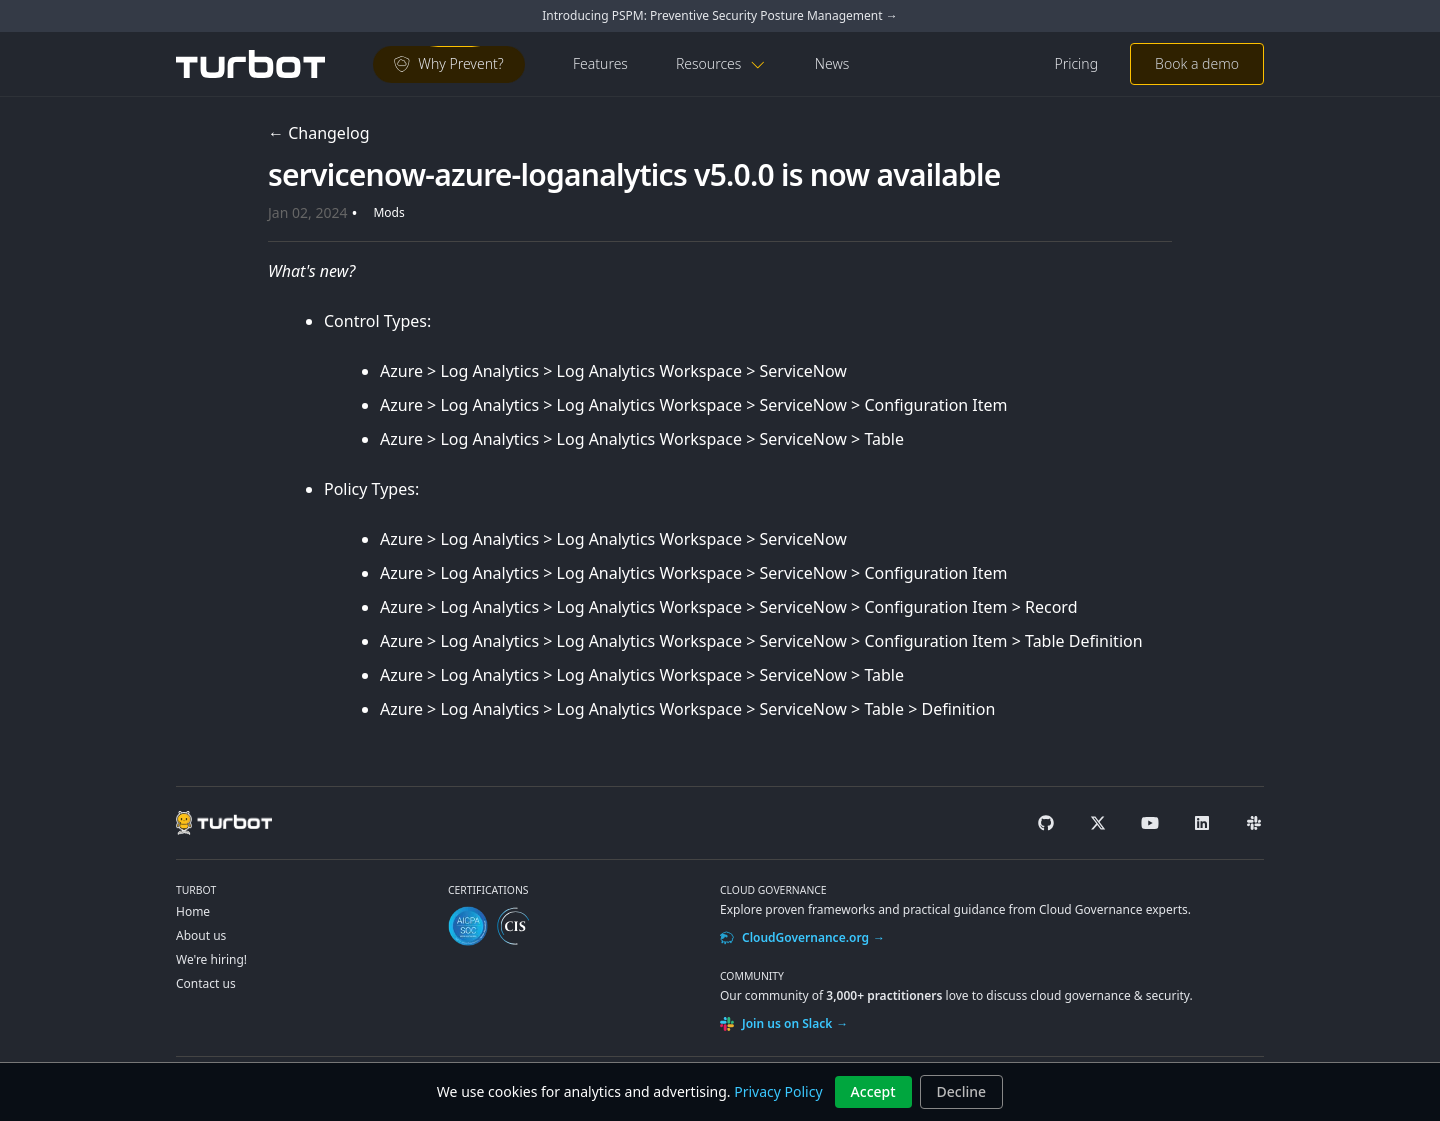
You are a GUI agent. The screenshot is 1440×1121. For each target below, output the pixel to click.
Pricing (1076, 63)
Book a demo (1197, 63)
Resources (721, 63)
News (832, 63)
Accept (873, 1091)
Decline (962, 1091)
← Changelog (319, 133)
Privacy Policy (778, 1091)
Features (600, 63)
